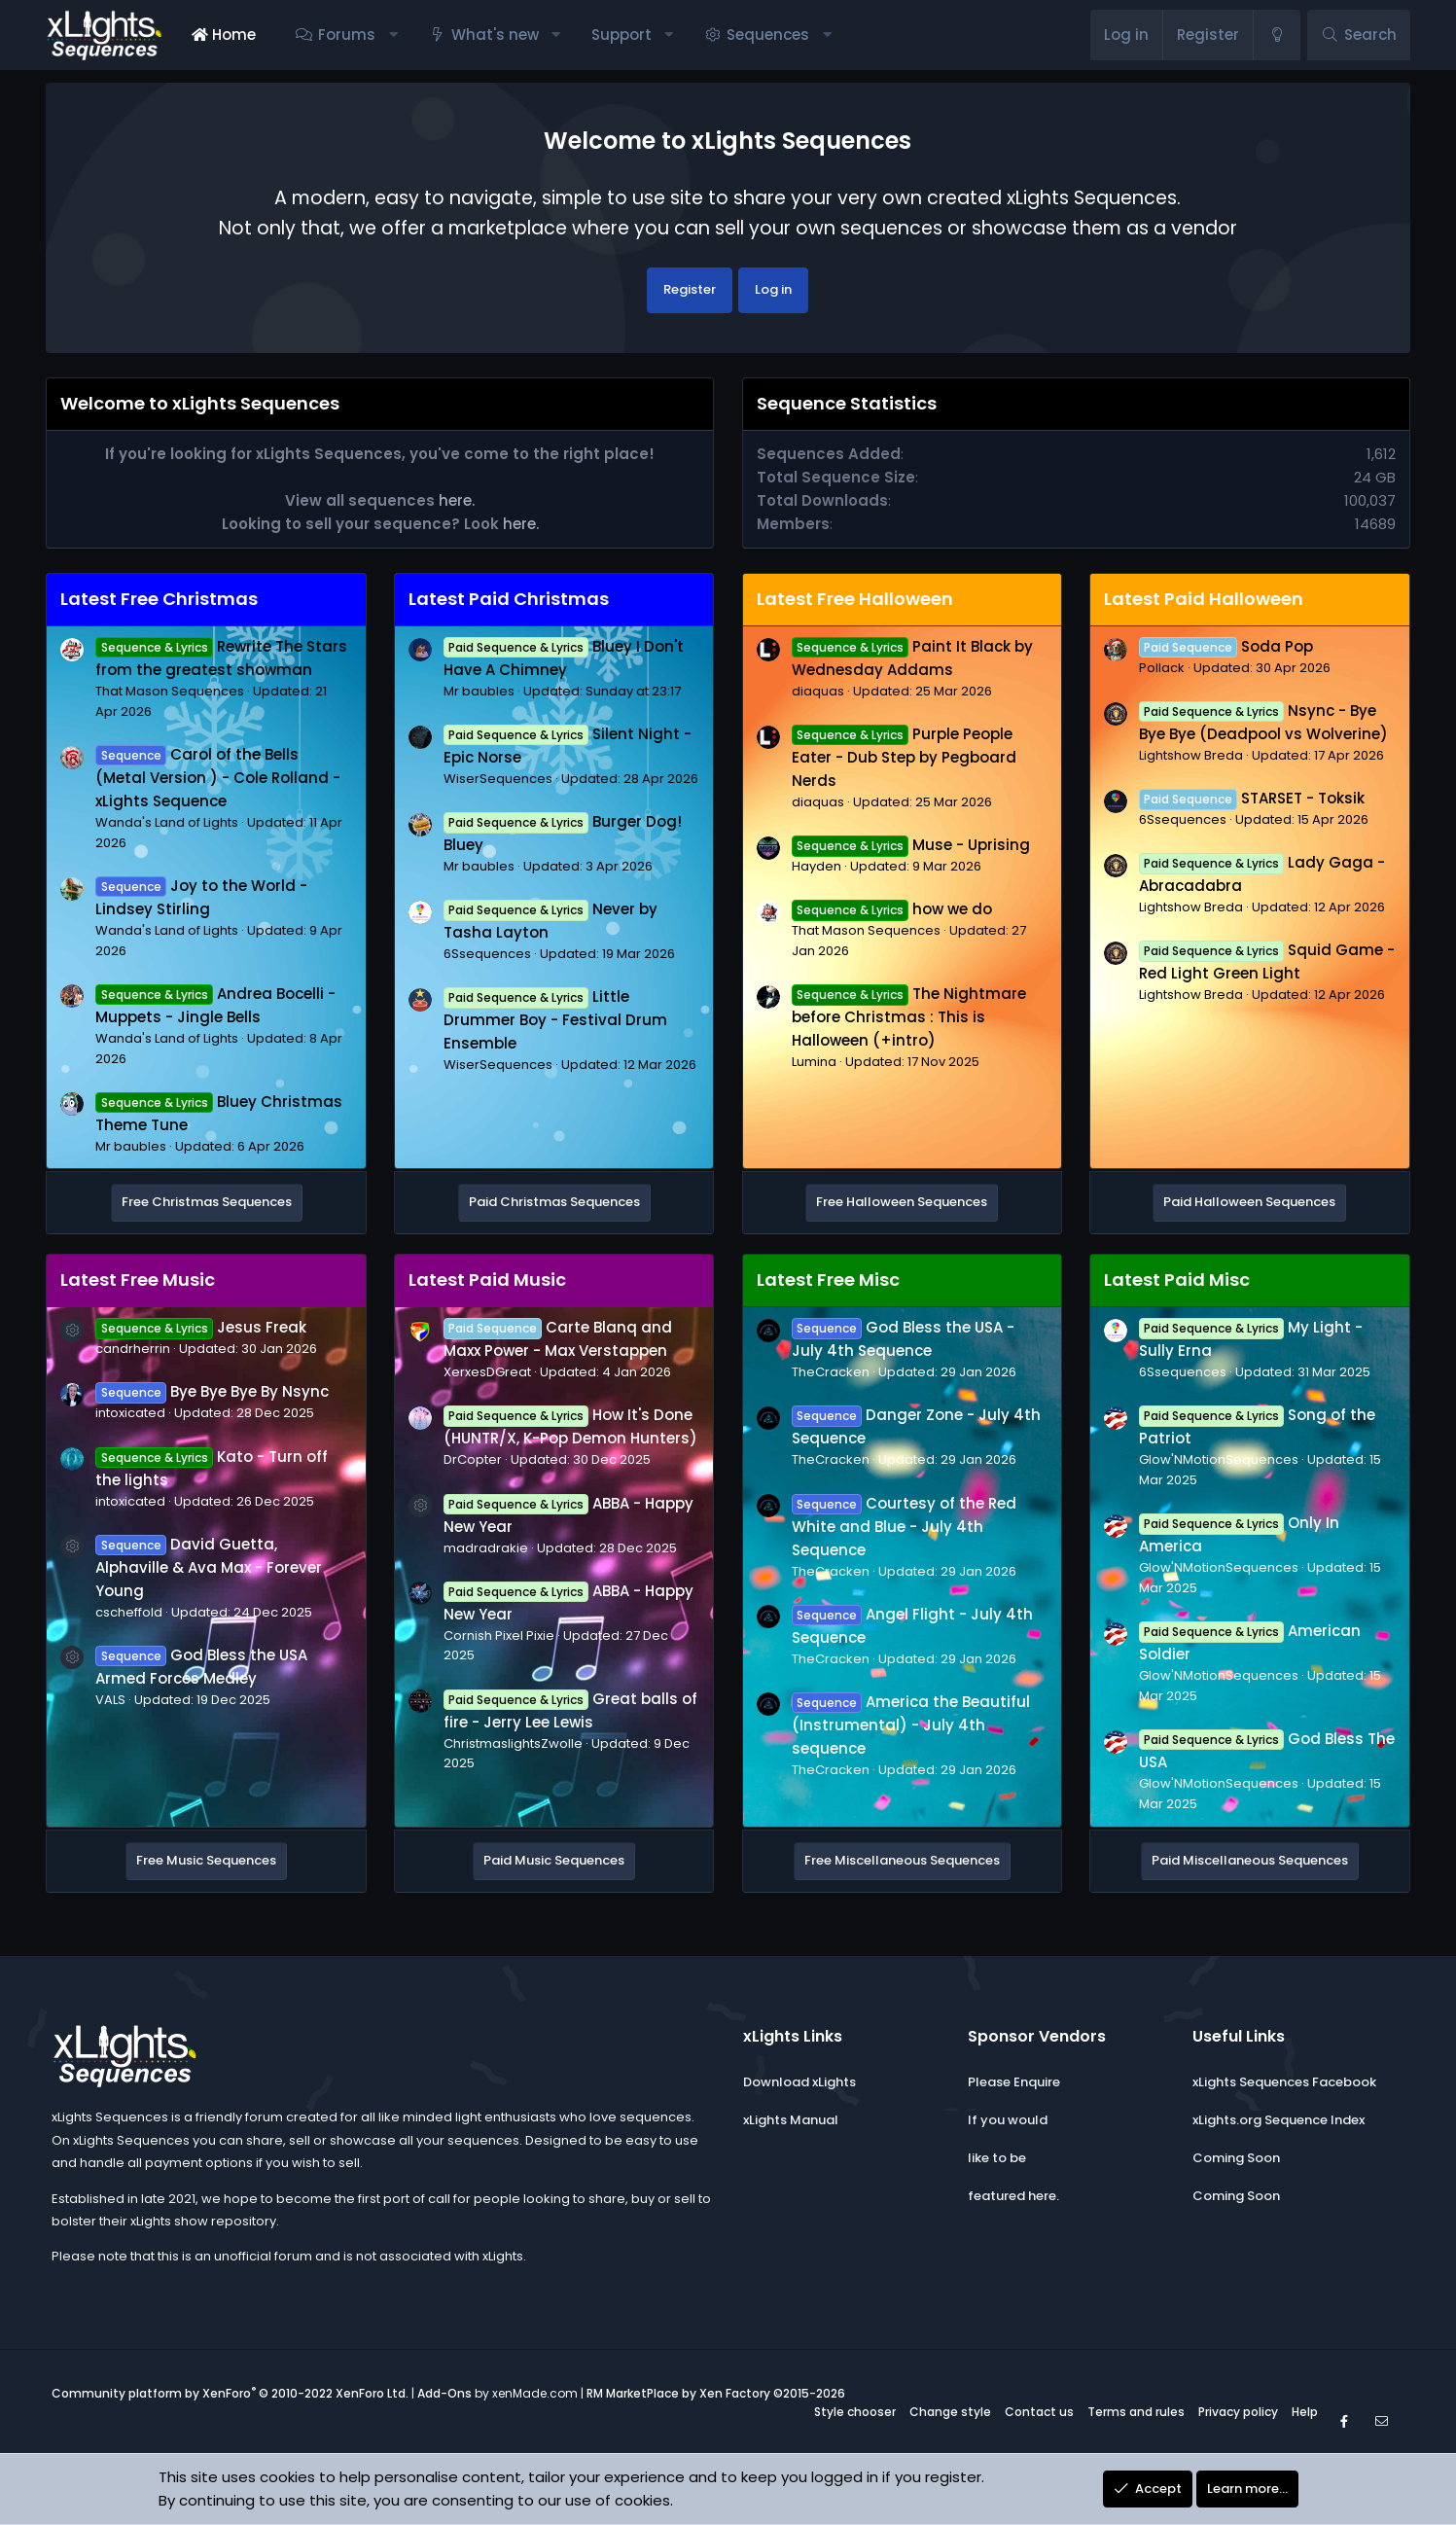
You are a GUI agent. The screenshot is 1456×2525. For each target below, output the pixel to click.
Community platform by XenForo (230, 2393)
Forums (346, 34)
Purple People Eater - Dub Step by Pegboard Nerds (904, 757)
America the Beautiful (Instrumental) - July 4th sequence (911, 1725)
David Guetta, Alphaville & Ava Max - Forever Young (208, 1567)
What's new (495, 34)
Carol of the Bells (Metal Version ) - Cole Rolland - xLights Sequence (217, 777)
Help (1305, 2411)
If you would (1008, 2120)
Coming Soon (1236, 2158)
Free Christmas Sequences (207, 1201)
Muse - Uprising (911, 845)
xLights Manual (790, 2120)
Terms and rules (1136, 2411)
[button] (393, 35)
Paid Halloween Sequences (1249, 1201)
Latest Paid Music (487, 1279)
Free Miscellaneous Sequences (902, 1860)
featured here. (1013, 2196)
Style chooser (855, 2411)
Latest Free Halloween (855, 599)
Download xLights (799, 2082)
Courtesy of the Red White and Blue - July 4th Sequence (904, 1526)
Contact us (1039, 2411)
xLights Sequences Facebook (1284, 2082)
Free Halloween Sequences (901, 1201)
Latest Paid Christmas (508, 599)
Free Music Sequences (206, 1860)
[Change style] (1276, 35)
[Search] (1358, 35)
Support (621, 34)
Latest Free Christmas (159, 599)
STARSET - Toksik (1252, 798)
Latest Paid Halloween (1203, 599)
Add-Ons (444, 2393)
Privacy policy (1238, 2411)
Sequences (768, 34)
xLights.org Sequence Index (1278, 2120)
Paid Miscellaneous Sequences (1250, 1860)
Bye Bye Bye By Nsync (211, 1391)
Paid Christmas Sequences (554, 1201)
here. (457, 500)
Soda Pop (1226, 646)
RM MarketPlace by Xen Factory (715, 2393)
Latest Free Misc (828, 1279)
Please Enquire (1014, 2082)
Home (224, 34)
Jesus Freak (200, 1327)
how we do (892, 909)
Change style (950, 2411)
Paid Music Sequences (553, 1860)
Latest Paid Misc (1177, 1279)
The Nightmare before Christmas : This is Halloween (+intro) (909, 1016)
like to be (997, 2158)
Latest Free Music (137, 1279)
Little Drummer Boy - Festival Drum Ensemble (555, 1019)
